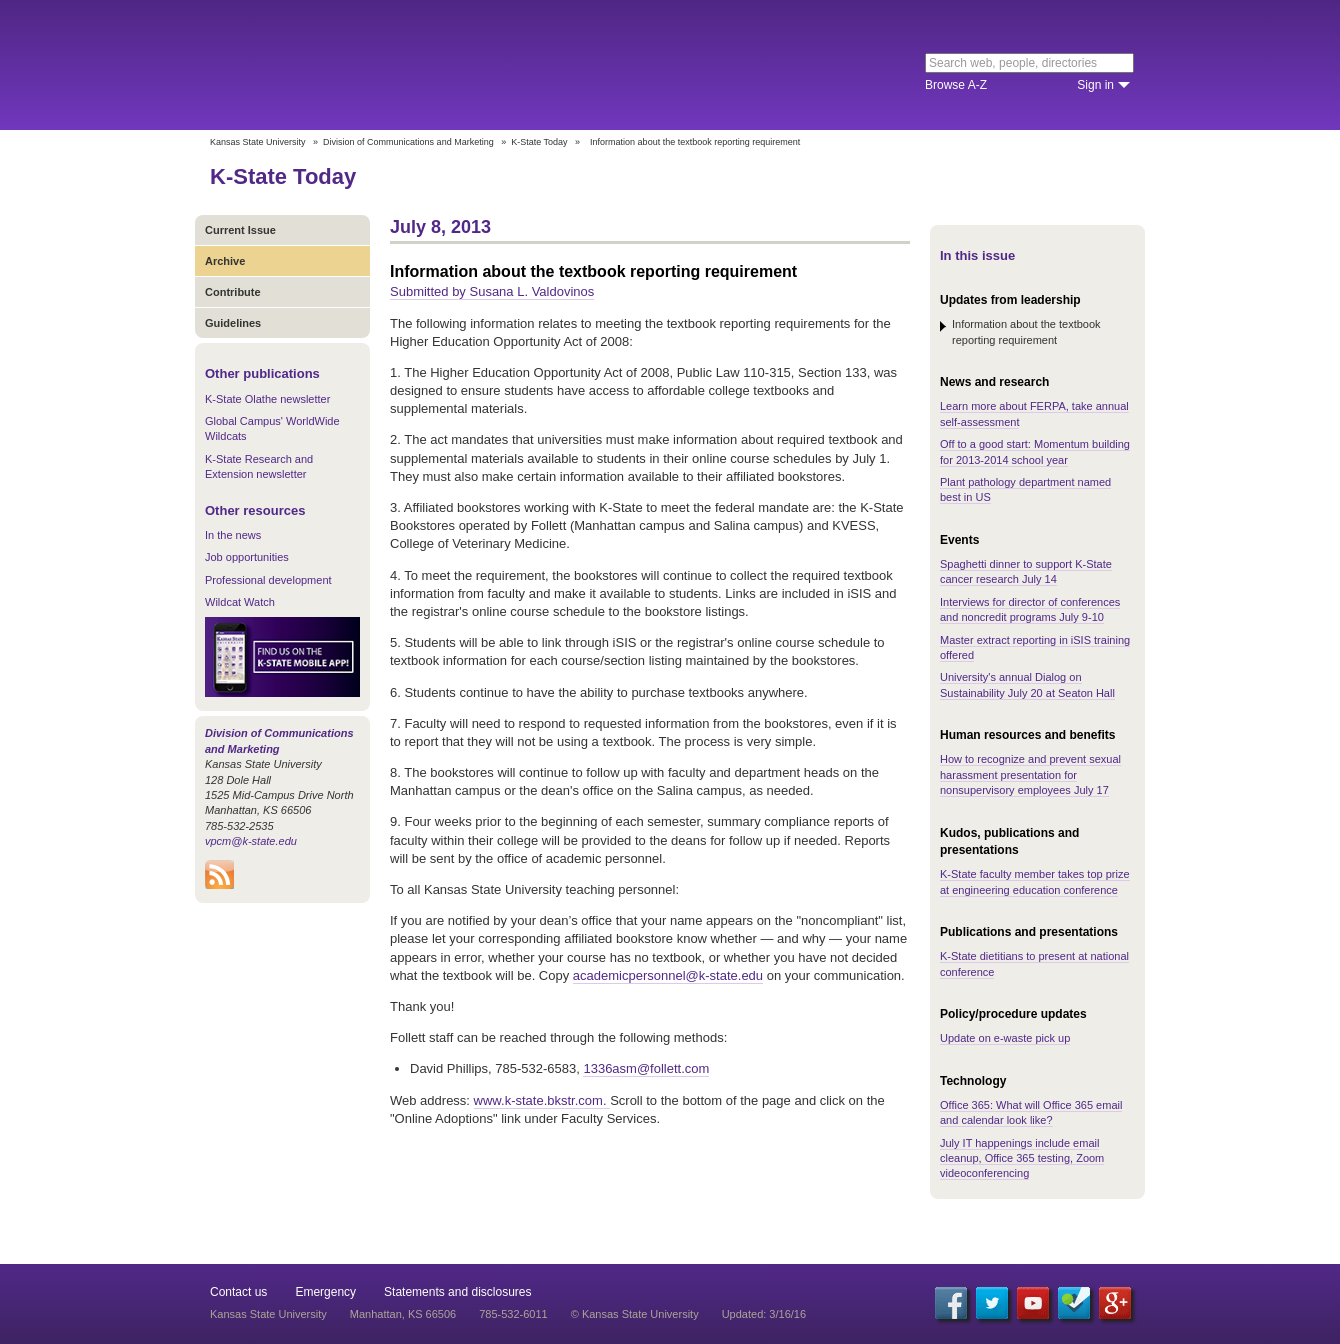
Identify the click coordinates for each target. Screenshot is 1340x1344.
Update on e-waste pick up (1005, 1038)
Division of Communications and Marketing (408, 142)
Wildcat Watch (240, 602)
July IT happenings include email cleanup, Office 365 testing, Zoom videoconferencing (1022, 1158)
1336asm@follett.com (646, 1068)
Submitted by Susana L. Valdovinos (492, 291)
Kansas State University (372, 65)
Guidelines (233, 323)
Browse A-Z (956, 85)
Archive (225, 261)
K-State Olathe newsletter (267, 399)
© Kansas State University (635, 1314)
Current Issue (240, 230)
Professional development (268, 580)
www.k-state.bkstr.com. (542, 1100)
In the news (233, 535)
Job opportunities (247, 557)
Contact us (238, 1292)
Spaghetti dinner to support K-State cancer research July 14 (1026, 571)
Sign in (1095, 85)
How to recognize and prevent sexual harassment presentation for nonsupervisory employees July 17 (1030, 774)
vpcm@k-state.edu (251, 841)
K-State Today (539, 142)
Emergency (325, 1292)
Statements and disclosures (457, 1292)
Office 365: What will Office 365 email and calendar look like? (1031, 1112)
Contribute (233, 292)
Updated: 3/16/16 (764, 1314)
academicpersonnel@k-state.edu (668, 975)
